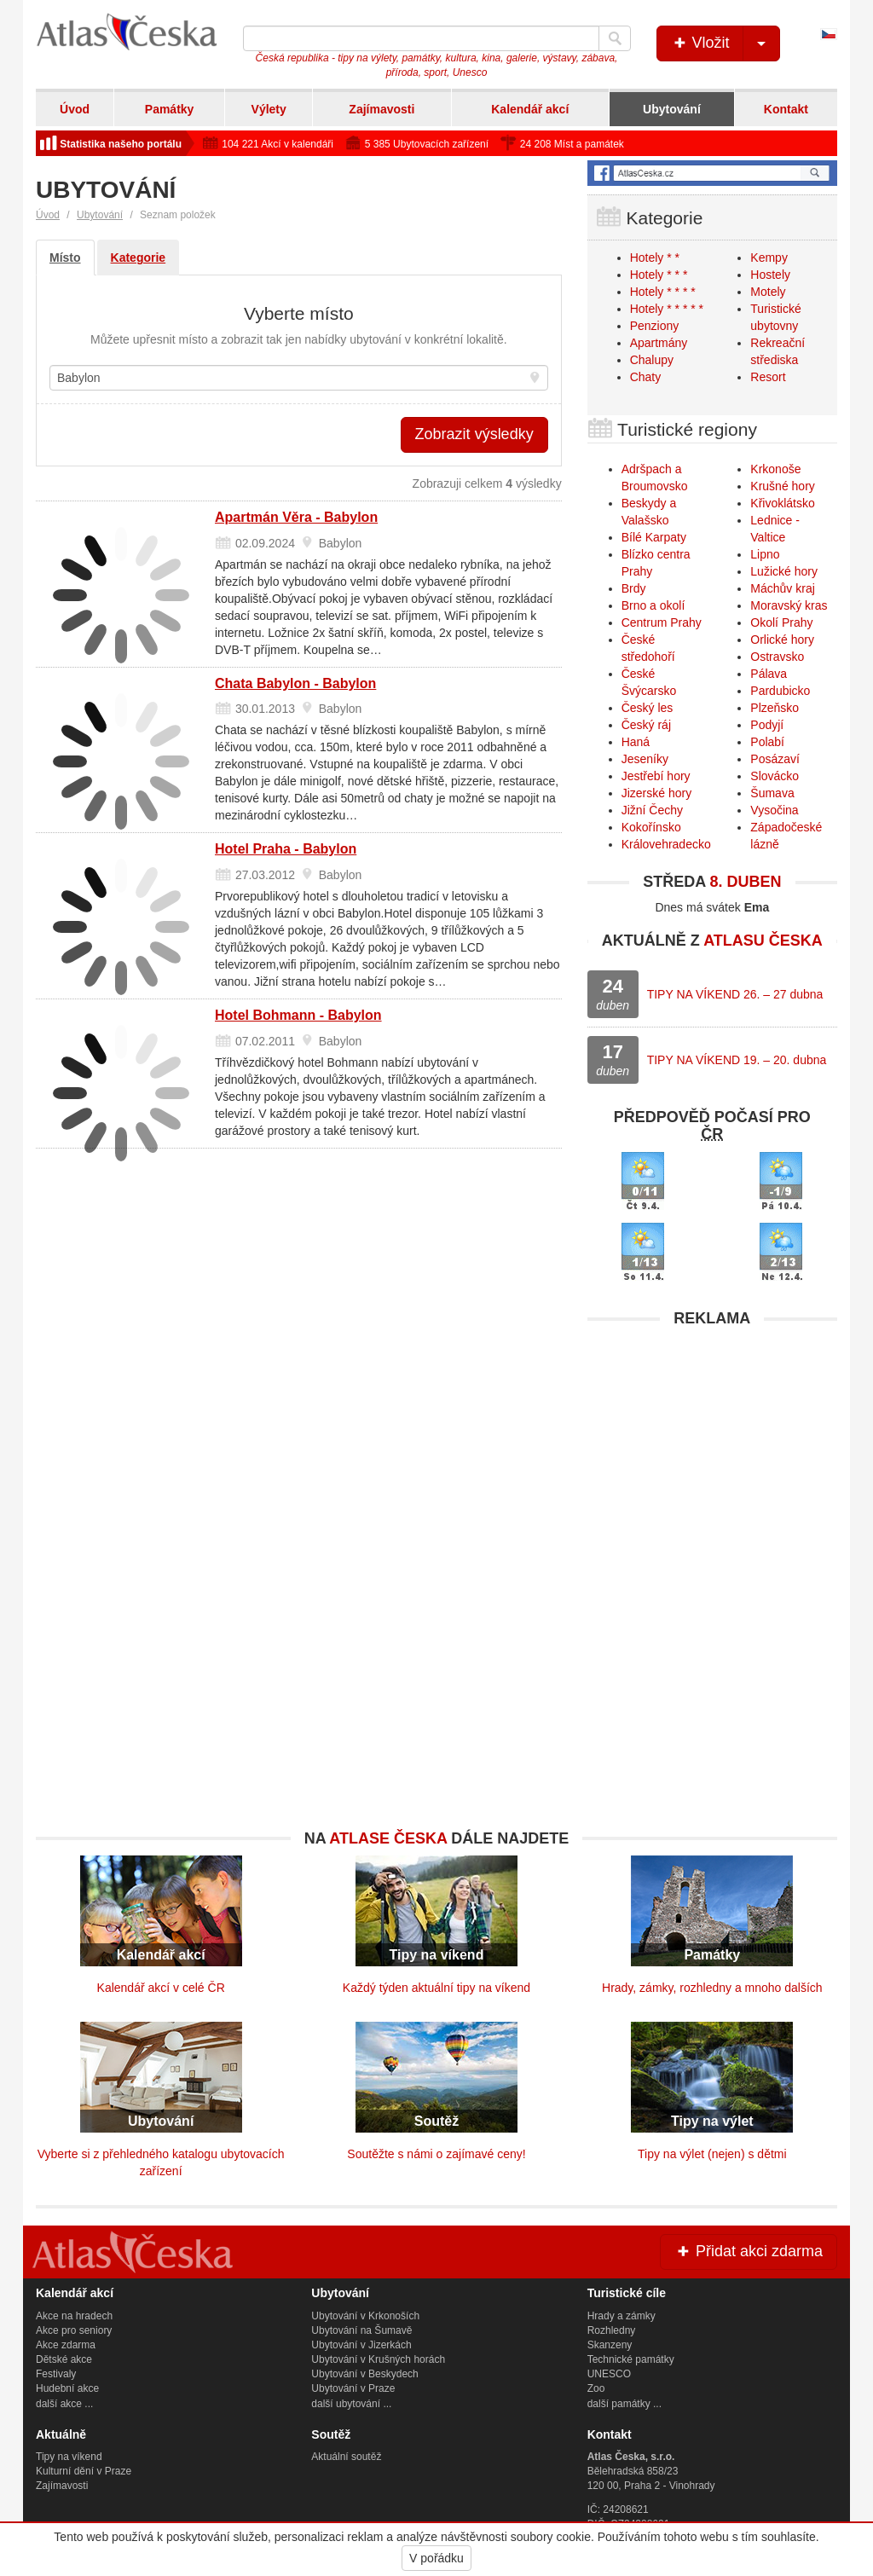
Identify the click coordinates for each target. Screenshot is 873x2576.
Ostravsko (777, 656)
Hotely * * (654, 257)
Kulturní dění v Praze (83, 2471)
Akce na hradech (74, 2316)
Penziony (654, 326)
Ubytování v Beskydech (364, 2374)
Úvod (75, 109)
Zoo (596, 2388)
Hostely (770, 274)
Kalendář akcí (530, 109)
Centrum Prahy (662, 622)
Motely (767, 291)
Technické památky (630, 2359)
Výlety (268, 109)
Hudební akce (67, 2388)
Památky (169, 109)
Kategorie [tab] (138, 257)
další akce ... (64, 2404)
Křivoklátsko (782, 503)
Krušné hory (782, 486)
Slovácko (774, 776)
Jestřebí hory (656, 776)
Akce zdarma (65, 2345)
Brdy (634, 588)
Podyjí (766, 725)
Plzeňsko (774, 708)
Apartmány (659, 343)
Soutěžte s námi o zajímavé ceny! (436, 2154)
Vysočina (774, 810)
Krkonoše (775, 469)
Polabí (767, 742)
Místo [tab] (65, 257)
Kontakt (786, 109)
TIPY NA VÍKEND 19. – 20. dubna (737, 1060)
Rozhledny (611, 2330)
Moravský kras (788, 605)
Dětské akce (64, 2359)
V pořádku (436, 2558)
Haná (636, 742)
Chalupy (652, 360)
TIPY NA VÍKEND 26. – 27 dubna (735, 994)
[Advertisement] (712, 1442)
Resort (767, 377)
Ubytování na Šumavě (361, 2330)
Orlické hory (782, 639)
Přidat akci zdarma (748, 2251)
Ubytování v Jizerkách (361, 2345)
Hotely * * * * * (666, 308)
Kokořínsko (651, 827)
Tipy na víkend (69, 2457)
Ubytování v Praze (353, 2388)
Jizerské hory (656, 793)
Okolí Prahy (781, 622)
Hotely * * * (659, 274)
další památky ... (624, 2404)
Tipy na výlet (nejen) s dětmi (712, 2154)
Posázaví (775, 759)
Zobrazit (474, 434)
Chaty (646, 377)
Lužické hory (784, 571)
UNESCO (609, 2374)
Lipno (764, 554)
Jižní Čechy (652, 810)
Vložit (725, 43)
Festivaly (56, 2374)
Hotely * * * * (663, 291)
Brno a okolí (653, 605)
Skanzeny (610, 2345)
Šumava (772, 793)
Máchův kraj (782, 588)
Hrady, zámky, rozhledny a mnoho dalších (712, 1987)
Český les (648, 708)
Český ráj (646, 725)
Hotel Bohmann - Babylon (298, 1015)
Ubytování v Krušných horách (378, 2359)
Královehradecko (666, 844)
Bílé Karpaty (654, 537)
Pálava (768, 673)
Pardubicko (780, 691)
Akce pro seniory (74, 2330)
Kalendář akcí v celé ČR (161, 1987)
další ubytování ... (351, 2404)
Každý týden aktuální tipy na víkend (436, 1987)
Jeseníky (645, 759)
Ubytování (672, 109)
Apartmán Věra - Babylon (296, 517)
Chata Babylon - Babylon (295, 683)
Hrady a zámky (621, 2316)
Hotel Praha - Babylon (285, 849)
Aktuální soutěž (346, 2457)
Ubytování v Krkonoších (365, 2316)
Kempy (769, 257)
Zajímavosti (381, 109)
